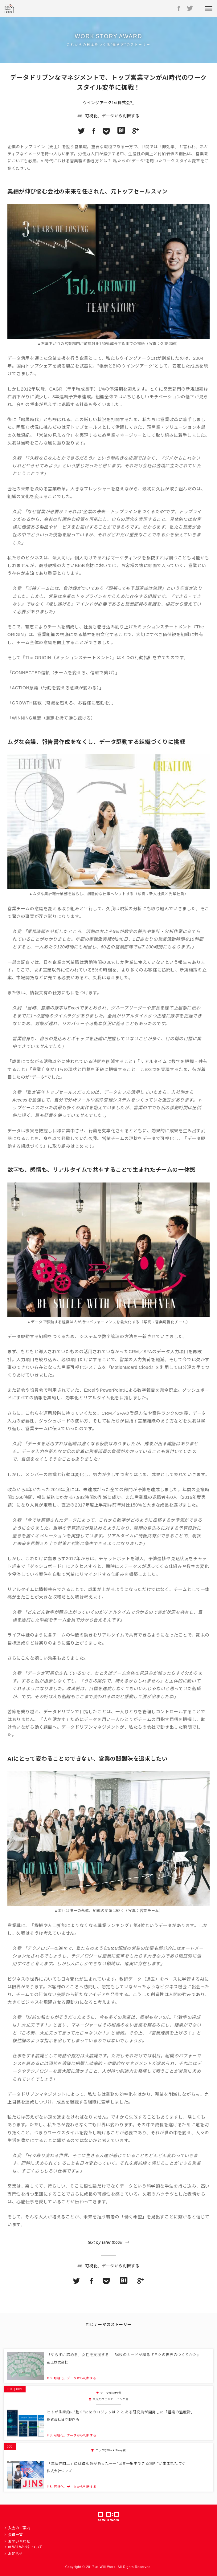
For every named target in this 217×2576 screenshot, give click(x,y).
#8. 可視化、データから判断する (109, 116)
